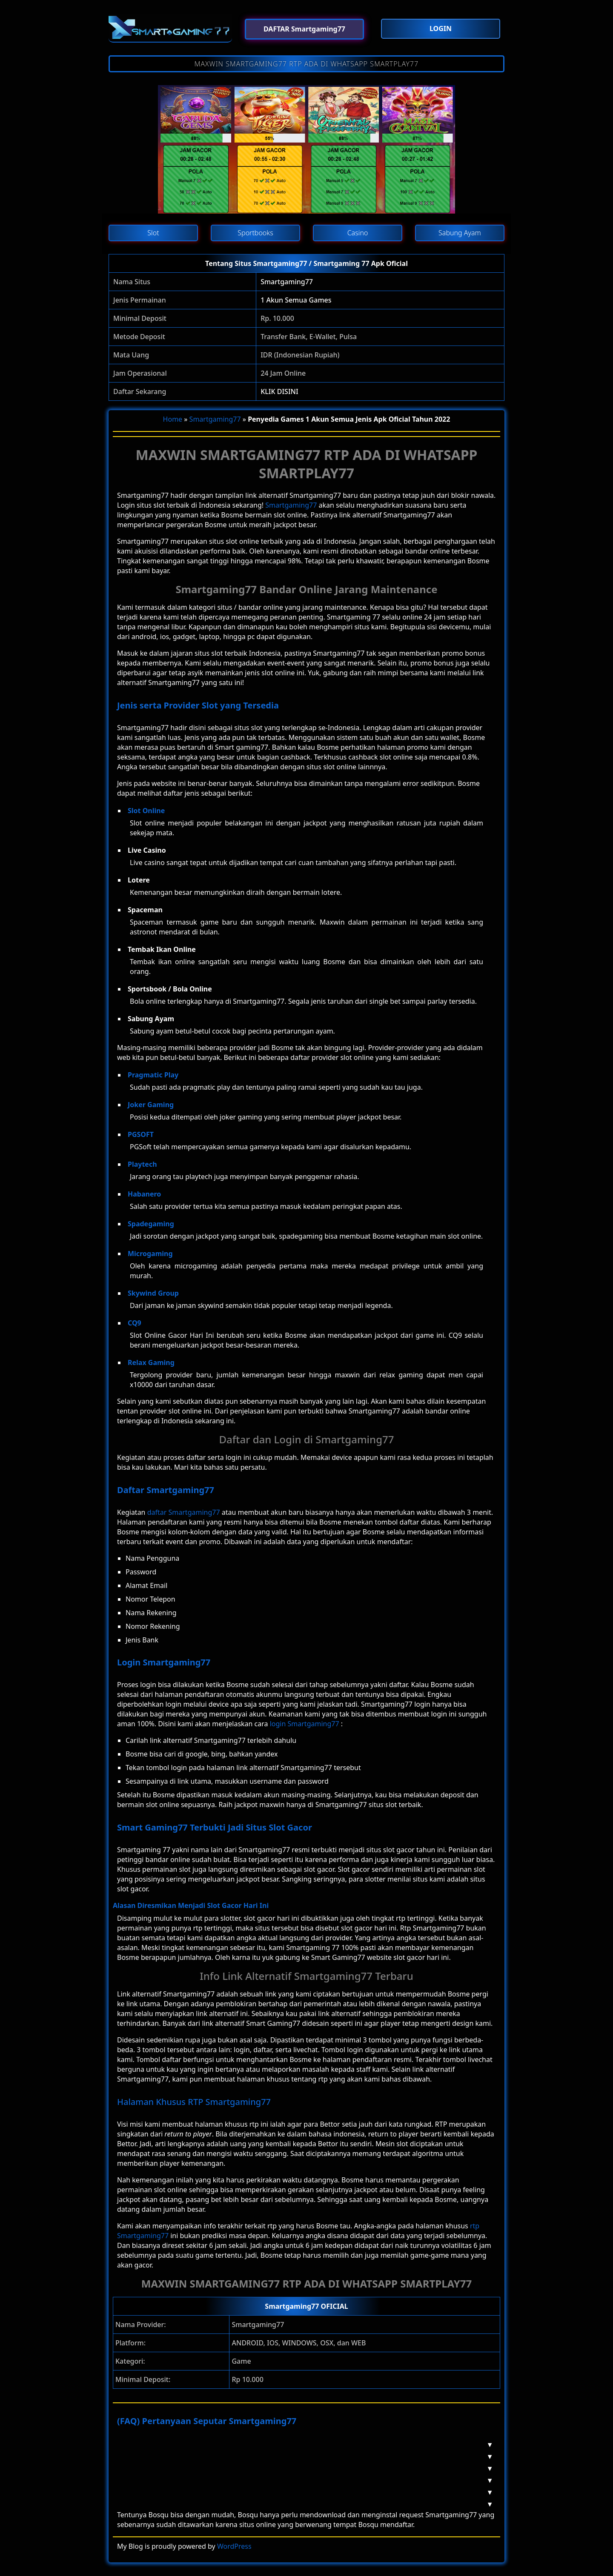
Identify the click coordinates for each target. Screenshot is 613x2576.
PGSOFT (141, 1134)
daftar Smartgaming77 (183, 1512)
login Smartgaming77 (304, 1723)
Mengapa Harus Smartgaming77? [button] (302, 2468)
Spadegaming (151, 1223)
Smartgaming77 (287, 281)
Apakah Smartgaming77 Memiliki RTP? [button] (302, 2492)
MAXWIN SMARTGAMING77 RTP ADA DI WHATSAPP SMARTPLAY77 (306, 64)
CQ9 (134, 1323)
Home (173, 419)
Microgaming (150, 1253)
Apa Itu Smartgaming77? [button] (302, 2444)
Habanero (144, 1194)
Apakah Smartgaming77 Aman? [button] (302, 2456)
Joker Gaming (151, 1104)
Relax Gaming (151, 1362)
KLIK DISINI (279, 391)
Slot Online (146, 810)
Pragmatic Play (153, 1075)
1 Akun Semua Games (296, 300)
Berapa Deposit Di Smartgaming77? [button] (302, 2480)
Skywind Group (153, 1293)
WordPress (234, 2546)
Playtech (142, 1164)
